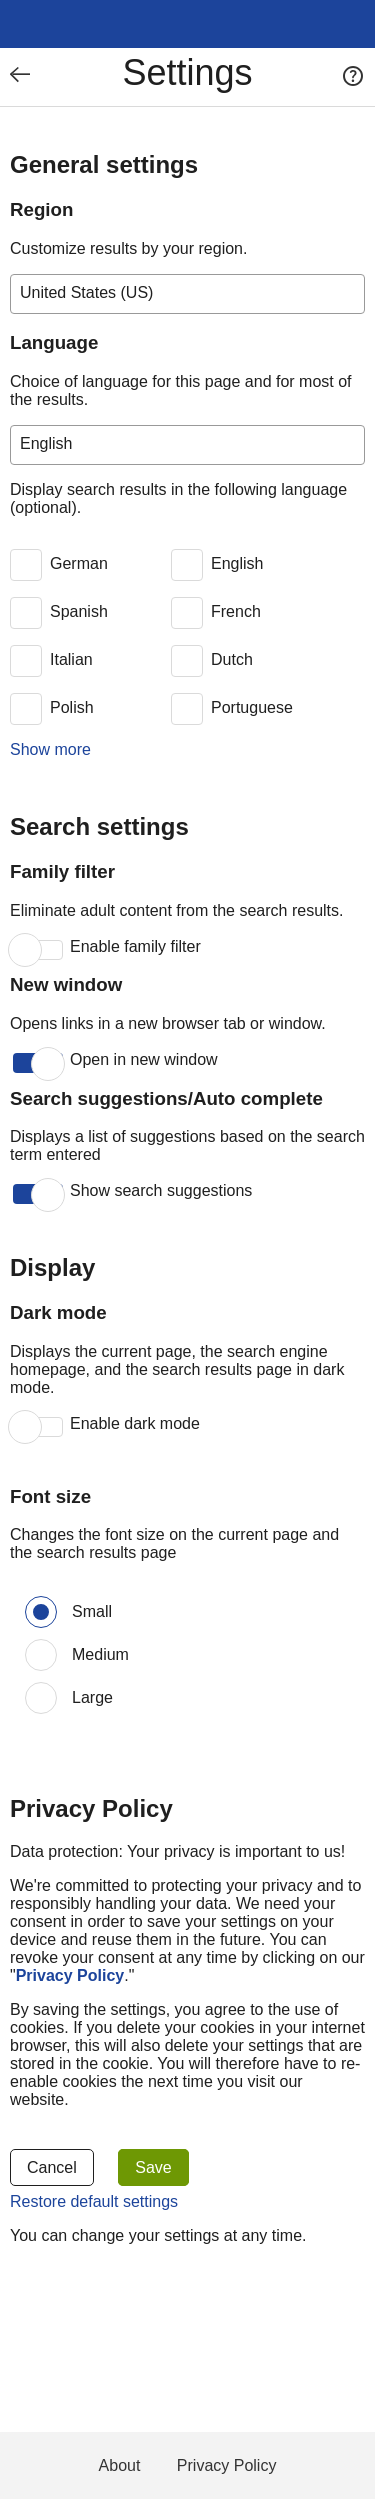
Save (153, 2167)
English (237, 563)
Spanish (79, 611)
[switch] (88, 565)
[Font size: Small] (41, 1612)
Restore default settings (94, 2201)
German (79, 563)
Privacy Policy (227, 2465)
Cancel (52, 2167)
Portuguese (252, 707)
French (236, 611)
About (120, 2465)
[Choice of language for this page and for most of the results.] (187, 445)
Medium (100, 1654)
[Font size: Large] (41, 1698)
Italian (71, 659)
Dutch (232, 659)
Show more (50, 749)
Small (92, 1611)
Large (92, 1697)
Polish (72, 707)
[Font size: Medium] (41, 1655)
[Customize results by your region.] (187, 294)
